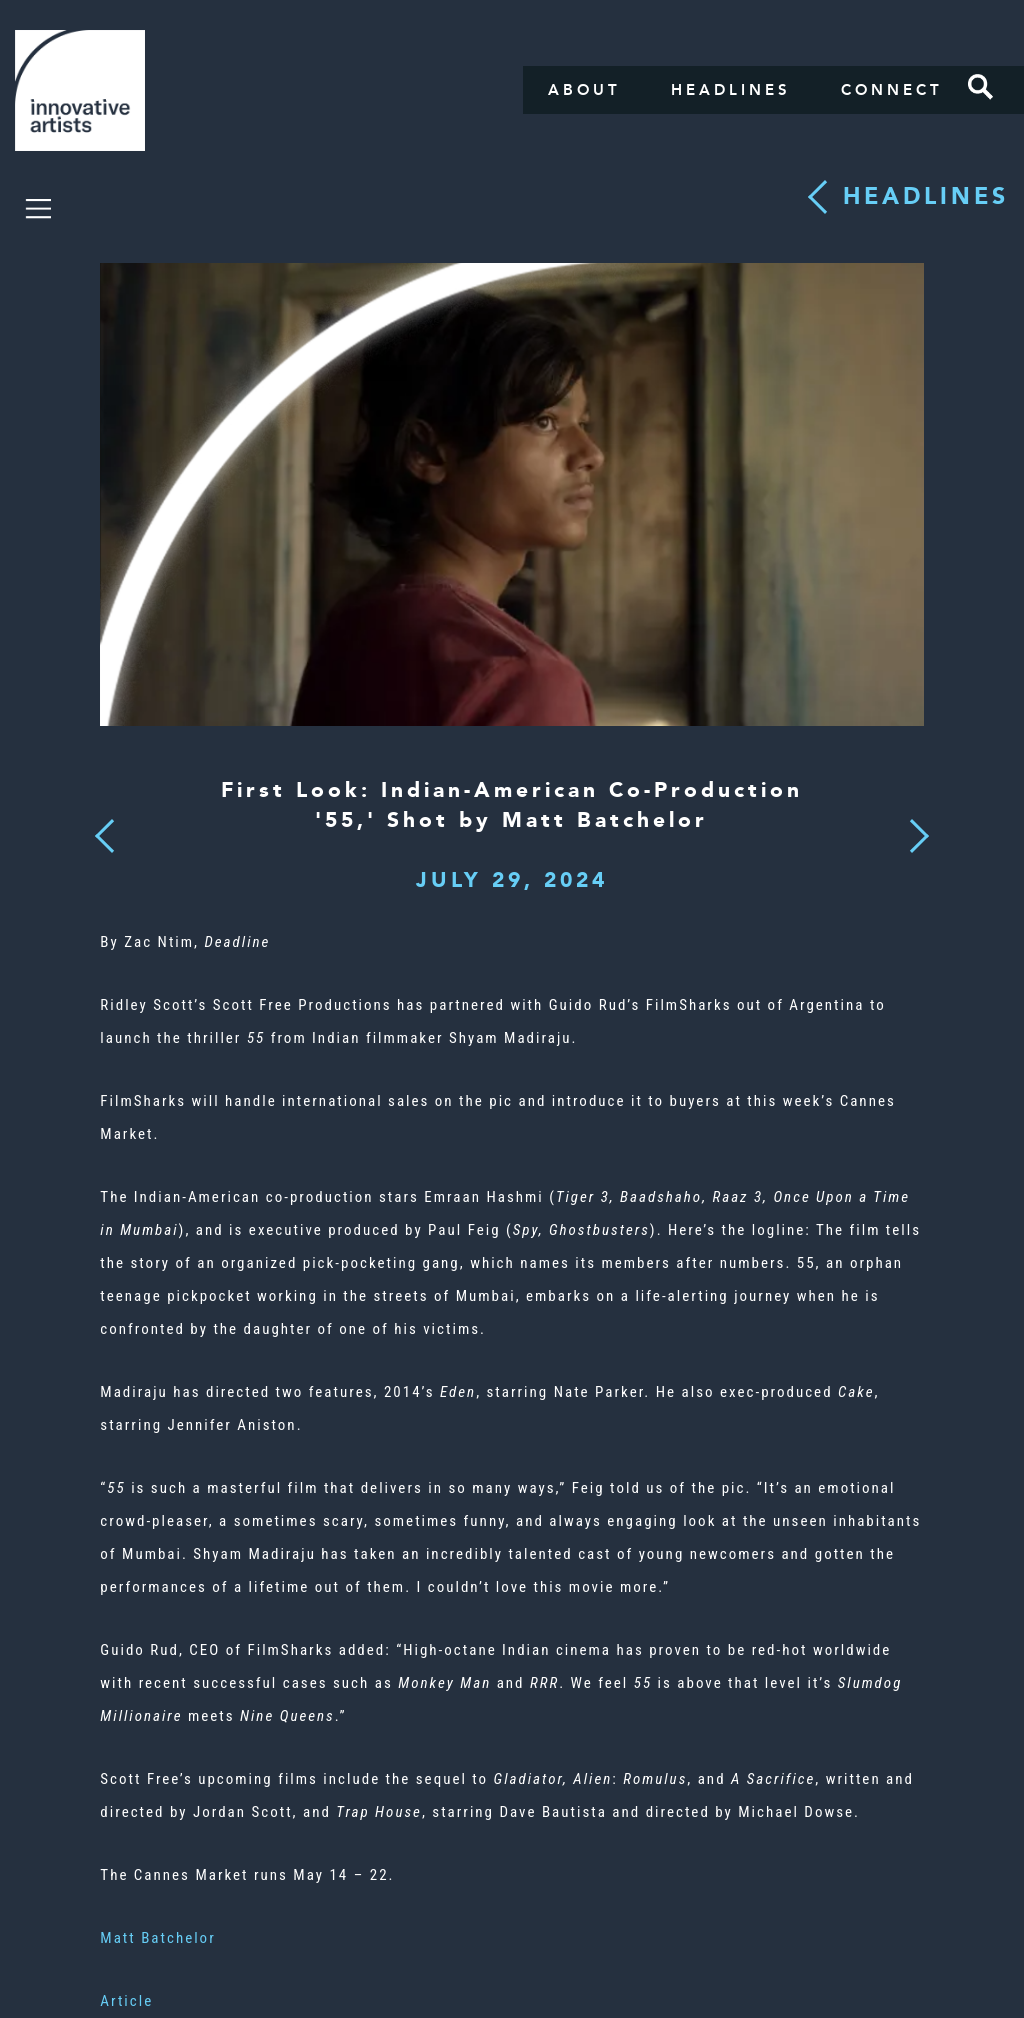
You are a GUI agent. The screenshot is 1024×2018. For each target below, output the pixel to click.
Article (126, 2001)
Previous (105, 830)
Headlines (731, 90)
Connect (892, 90)
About (584, 90)
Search (981, 87)
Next (913, 824)
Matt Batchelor (157, 1938)
